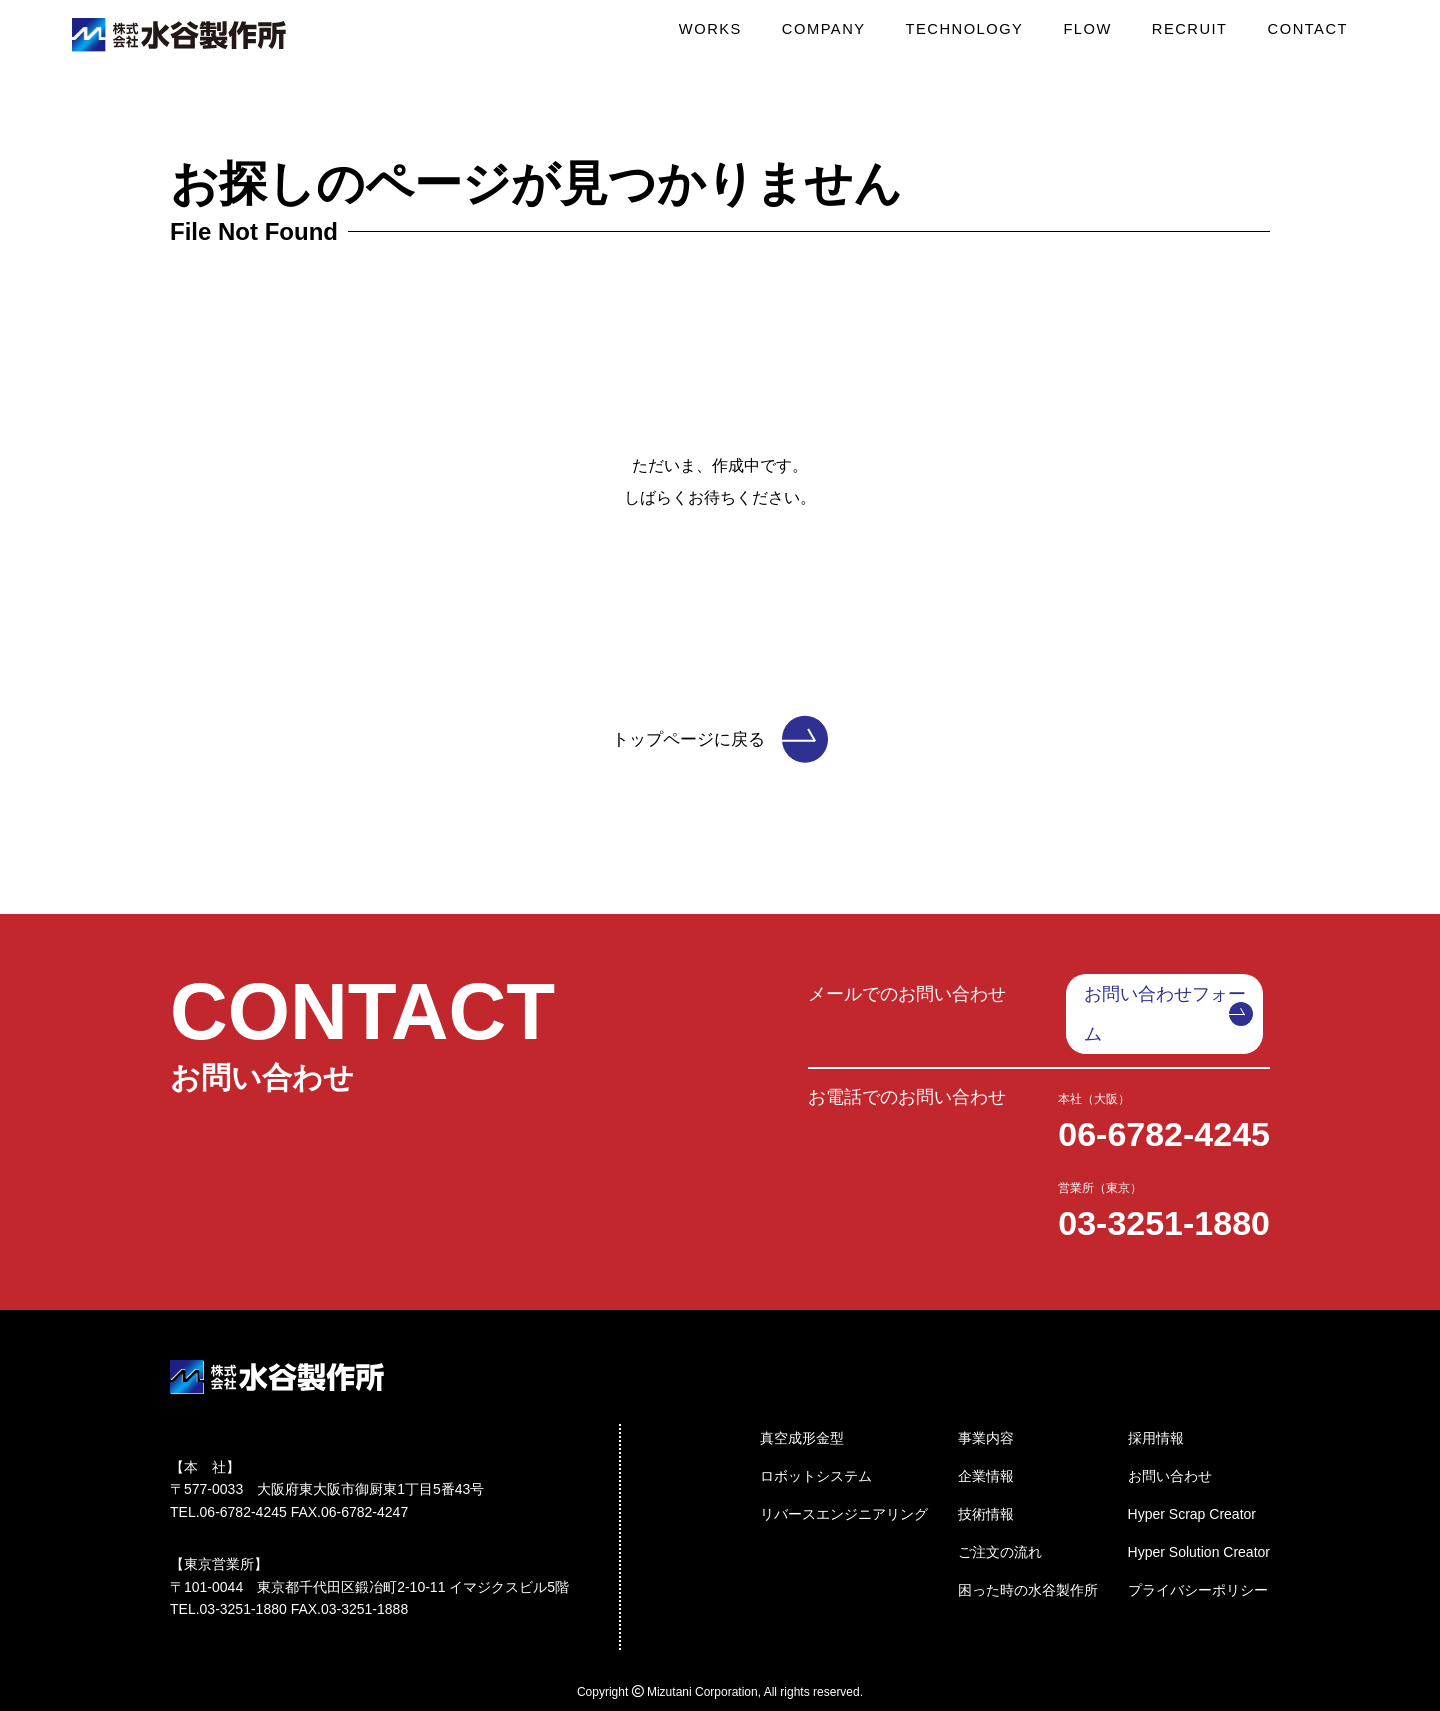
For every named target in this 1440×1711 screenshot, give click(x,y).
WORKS (728, 35)
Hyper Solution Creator (1199, 1509)
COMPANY (838, 35)
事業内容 (986, 1395)
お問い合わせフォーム (1176, 994)
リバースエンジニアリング (844, 1471)
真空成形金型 (802, 1395)
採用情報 (1156, 1395)
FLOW (1095, 35)
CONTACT (1309, 35)
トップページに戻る (720, 739)
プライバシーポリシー (1198, 1547)
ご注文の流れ (1000, 1509)
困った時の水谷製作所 (1028, 1547)
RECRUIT (1194, 35)
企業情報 (986, 1433)
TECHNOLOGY (975, 35)
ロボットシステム (816, 1433)
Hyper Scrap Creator (1192, 1471)
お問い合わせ (1170, 1433)
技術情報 (986, 1471)
